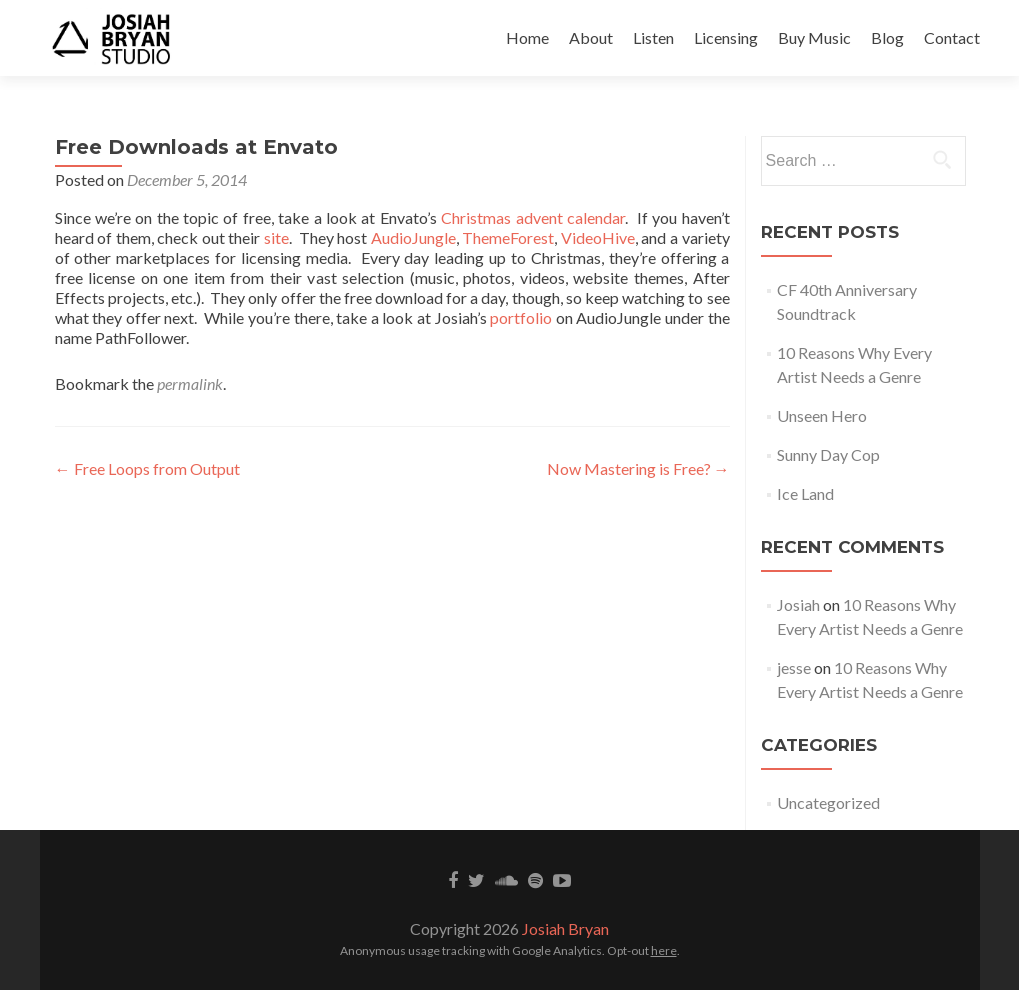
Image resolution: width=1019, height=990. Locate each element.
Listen (653, 37)
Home (527, 37)
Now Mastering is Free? (638, 468)
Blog (887, 37)
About (591, 37)
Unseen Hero (822, 415)
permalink (190, 383)
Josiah (798, 604)
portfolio (521, 317)
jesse (794, 667)
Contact (952, 37)
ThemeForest (508, 237)
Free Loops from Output (147, 468)
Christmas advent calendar (533, 217)
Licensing (726, 37)
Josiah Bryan (565, 928)
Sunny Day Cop (828, 454)
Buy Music (814, 37)
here (664, 950)
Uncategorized (828, 802)
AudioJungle (413, 237)
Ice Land (805, 493)
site (276, 237)
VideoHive (598, 237)
